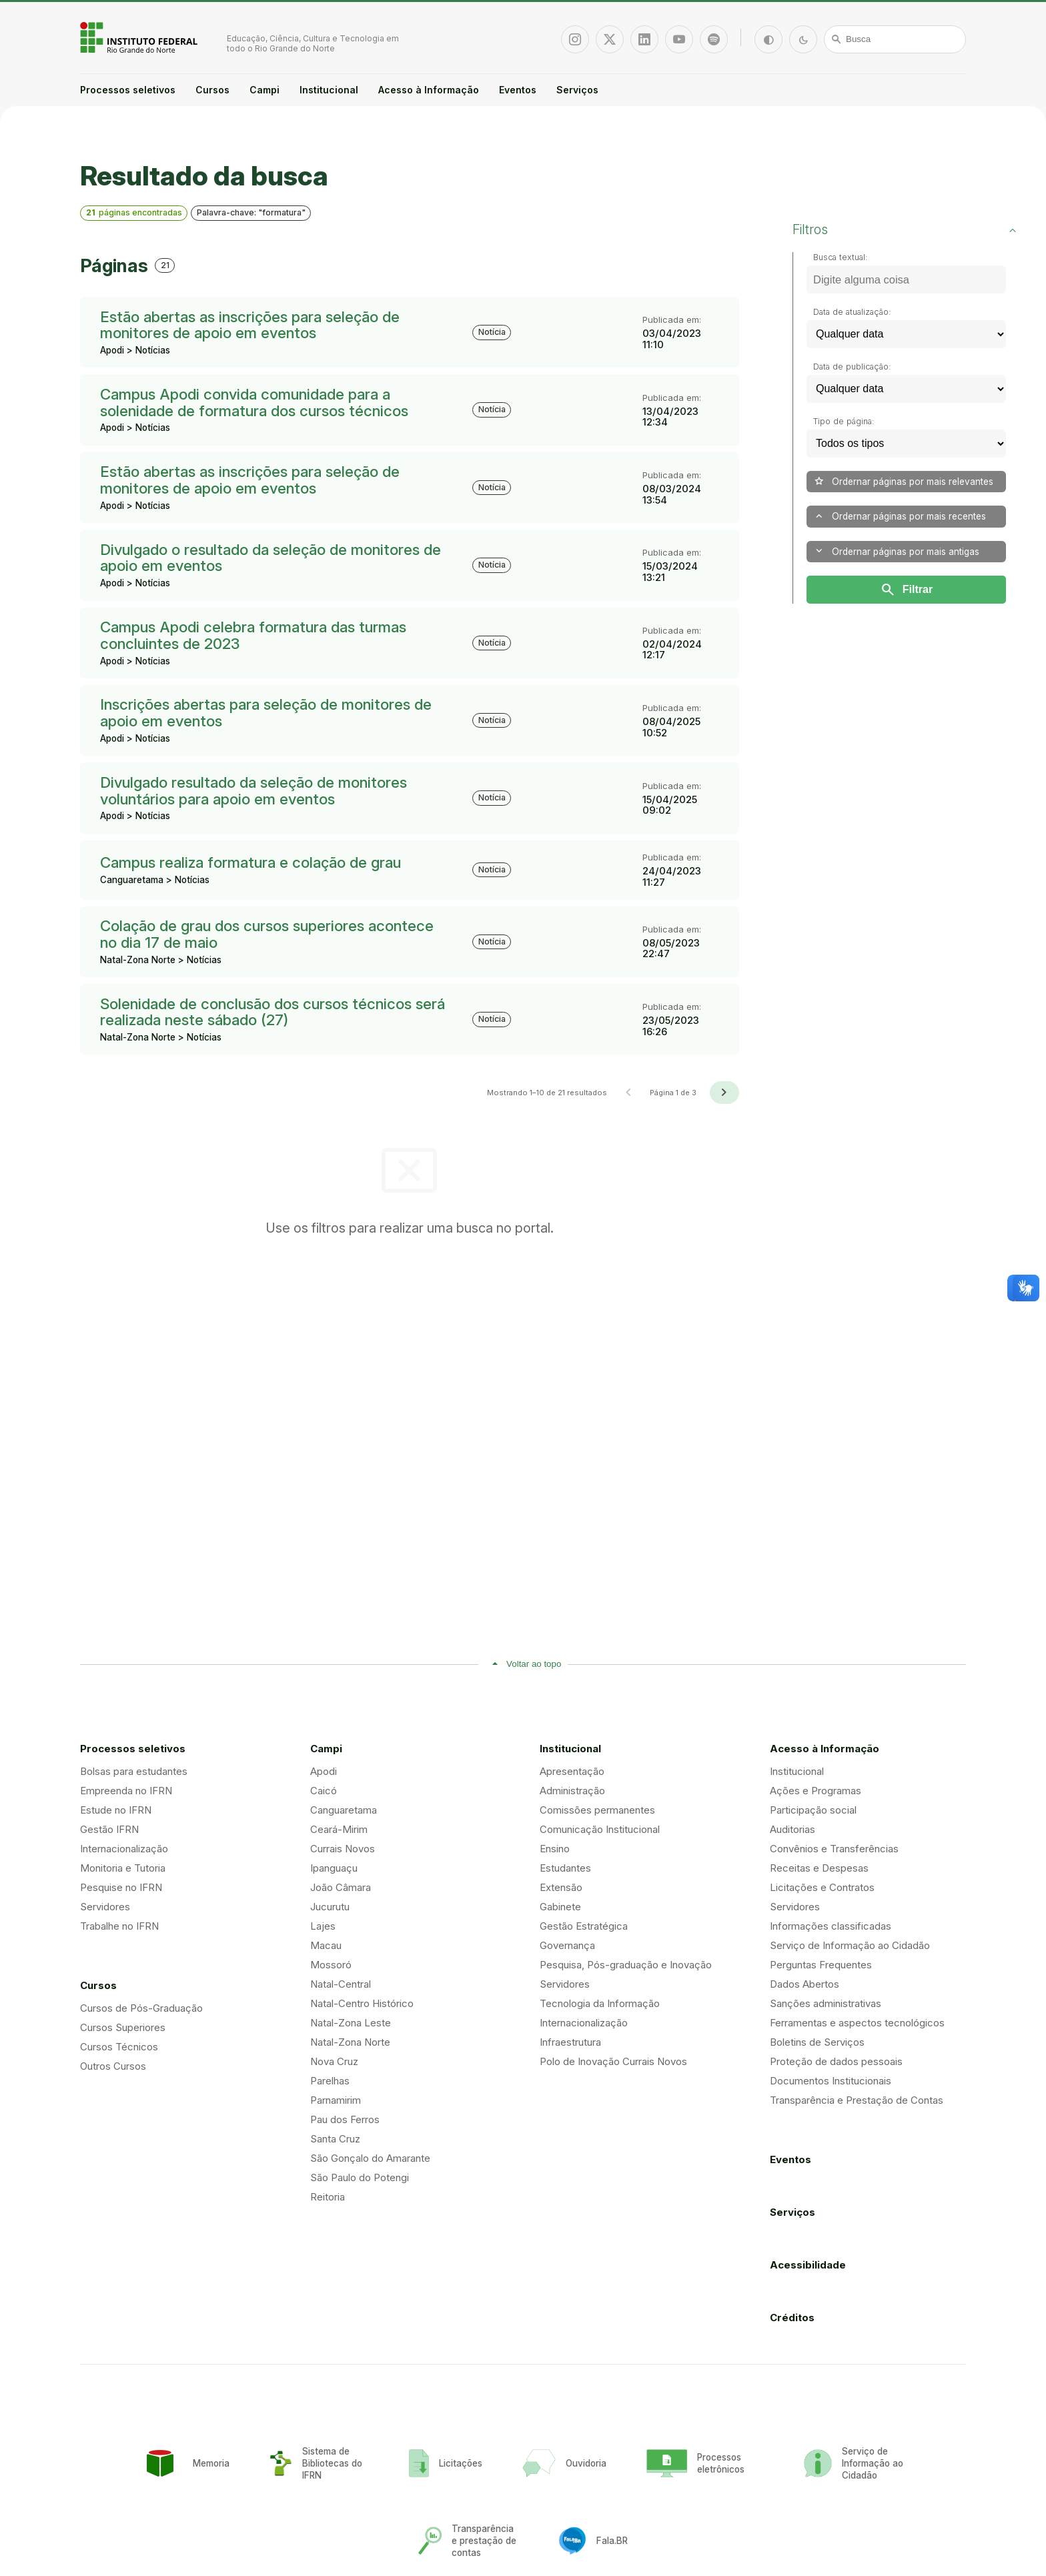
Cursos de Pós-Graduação (141, 2008)
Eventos (517, 89)
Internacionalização (124, 1848)
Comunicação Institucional (600, 1829)
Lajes (323, 1926)
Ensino (555, 1848)
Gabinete (560, 1906)
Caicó (323, 1790)
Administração (572, 1790)
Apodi (323, 1771)
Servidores (105, 1906)
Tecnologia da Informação (600, 2003)
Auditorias (792, 1829)
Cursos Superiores (122, 2027)
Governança (567, 1945)
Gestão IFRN (109, 1829)
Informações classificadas (830, 1926)
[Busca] (895, 39)
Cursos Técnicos (119, 2046)
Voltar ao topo (533, 1664)
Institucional (329, 89)
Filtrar (906, 589)
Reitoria (327, 2196)
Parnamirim (335, 2100)
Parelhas (330, 2080)
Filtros (810, 229)
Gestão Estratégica (584, 1926)
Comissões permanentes (597, 1810)
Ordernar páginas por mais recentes (899, 517)
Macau (326, 1945)
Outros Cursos (113, 2066)
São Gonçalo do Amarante (370, 2158)
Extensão (561, 1887)
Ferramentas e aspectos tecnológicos (857, 2022)
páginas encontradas (134, 212)
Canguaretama (343, 1810)
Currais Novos (342, 1848)
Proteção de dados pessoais (836, 2061)
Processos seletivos (127, 89)
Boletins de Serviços (817, 2042)
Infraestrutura (570, 2042)
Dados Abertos (804, 1984)
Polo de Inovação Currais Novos (613, 2061)
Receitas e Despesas (819, 1868)
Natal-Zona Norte (350, 2042)
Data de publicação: (852, 367)
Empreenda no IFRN (126, 1790)
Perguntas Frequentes (821, 1964)
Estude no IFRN (115, 1810)
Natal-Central (340, 1984)
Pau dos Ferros (345, 2119)
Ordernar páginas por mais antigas (896, 551)
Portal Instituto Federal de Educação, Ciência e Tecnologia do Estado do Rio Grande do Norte (140, 37)
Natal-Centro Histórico (362, 2003)
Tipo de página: (844, 421)
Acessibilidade (808, 2265)
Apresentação (572, 1771)
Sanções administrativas (825, 2003)
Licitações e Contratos (822, 1887)
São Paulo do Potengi (359, 2177)
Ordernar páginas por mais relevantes (903, 481)
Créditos (792, 2317)
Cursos (212, 89)
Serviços (577, 89)
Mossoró (331, 1964)
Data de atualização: (852, 312)
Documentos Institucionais (830, 2080)
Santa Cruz (335, 2138)
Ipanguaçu (334, 1868)
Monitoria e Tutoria (122, 1868)
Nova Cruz (334, 2061)
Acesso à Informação (428, 89)
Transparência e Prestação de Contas (856, 2100)
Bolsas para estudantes (133, 1771)
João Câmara (340, 1887)
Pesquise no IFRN (121, 1887)
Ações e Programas (815, 1790)
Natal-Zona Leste (350, 2022)
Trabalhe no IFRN (119, 1926)
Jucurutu (330, 1906)
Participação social (813, 1810)
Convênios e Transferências (834, 1848)
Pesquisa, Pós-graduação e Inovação (626, 1964)
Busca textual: (840, 257)
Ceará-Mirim (339, 1829)
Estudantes (565, 1868)
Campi (264, 89)
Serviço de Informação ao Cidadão (850, 1945)
